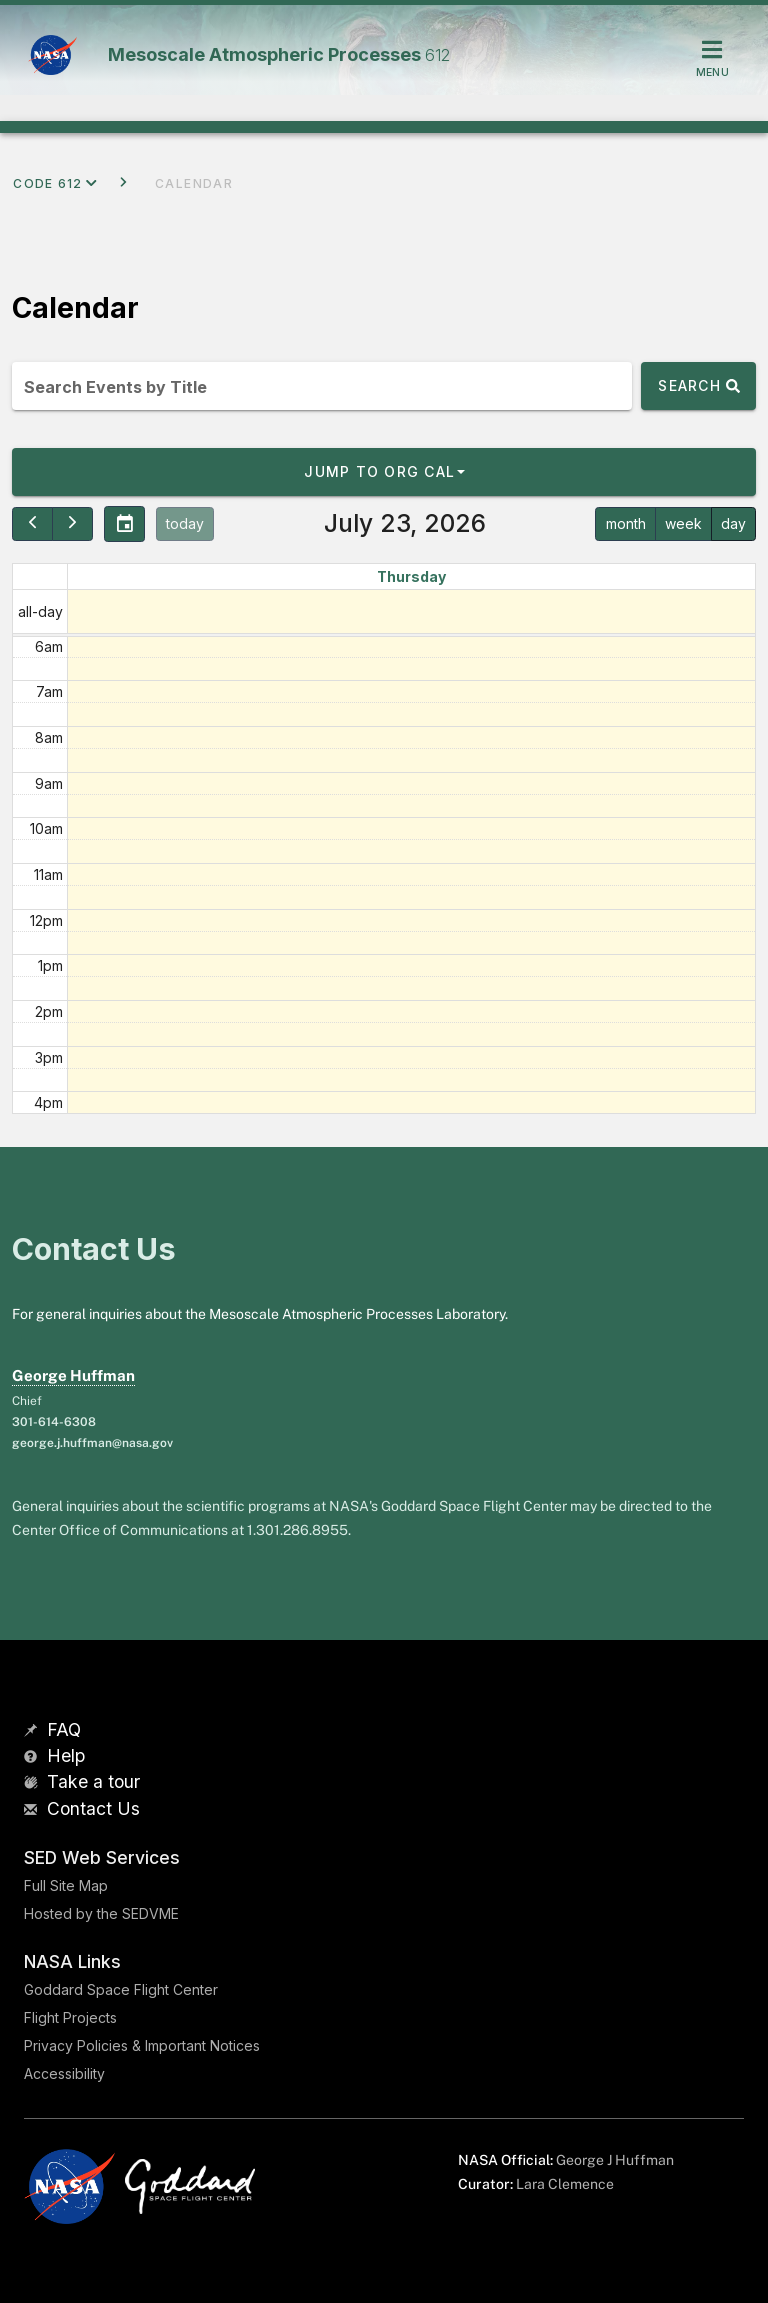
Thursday (411, 576)
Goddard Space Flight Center (121, 1989)
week (683, 523)
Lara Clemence (565, 2184)
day (733, 523)
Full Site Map (66, 1885)
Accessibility (64, 2073)
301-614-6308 (54, 1422)
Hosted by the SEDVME (101, 1913)
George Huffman (73, 1375)
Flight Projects (70, 2017)
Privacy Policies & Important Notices (142, 2045)
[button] (384, 472)
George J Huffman (615, 2160)
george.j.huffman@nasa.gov (92, 1443)
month (626, 523)
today (185, 523)
